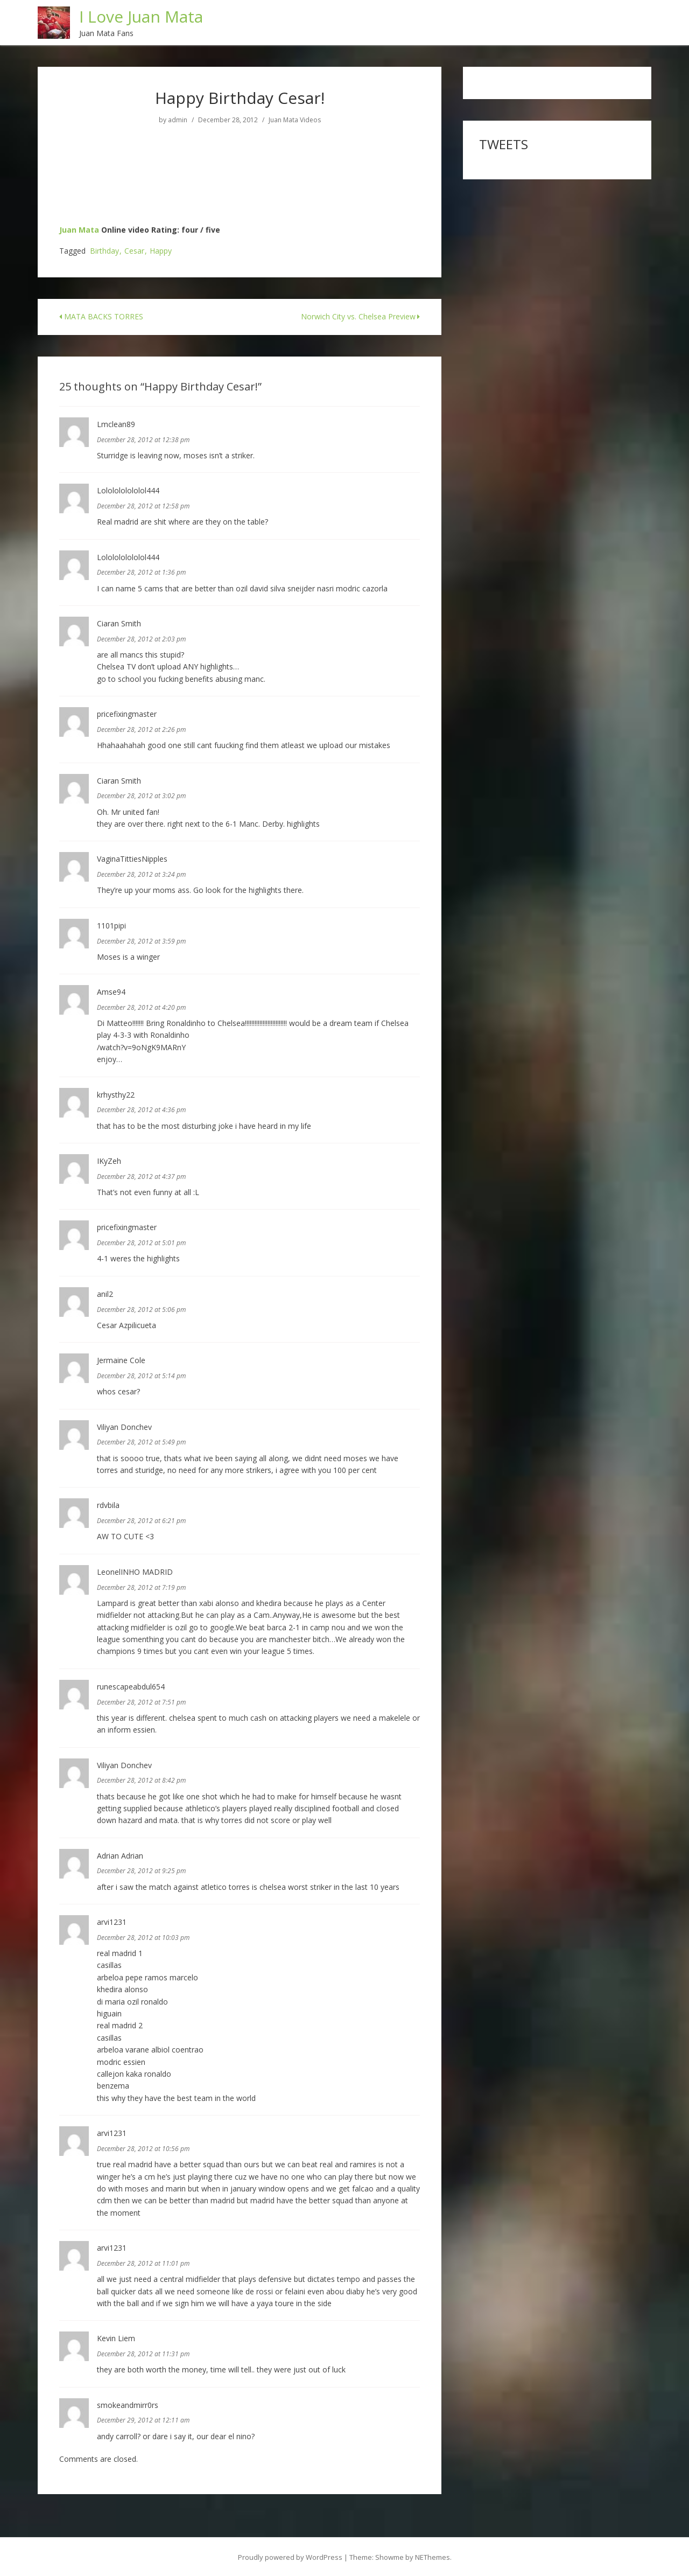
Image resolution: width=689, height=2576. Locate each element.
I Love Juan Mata (142, 15)
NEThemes (432, 2555)
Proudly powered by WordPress (290, 2555)
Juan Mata (79, 227)
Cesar (134, 249)
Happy (161, 249)
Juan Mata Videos (295, 118)
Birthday (104, 249)
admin (177, 118)
